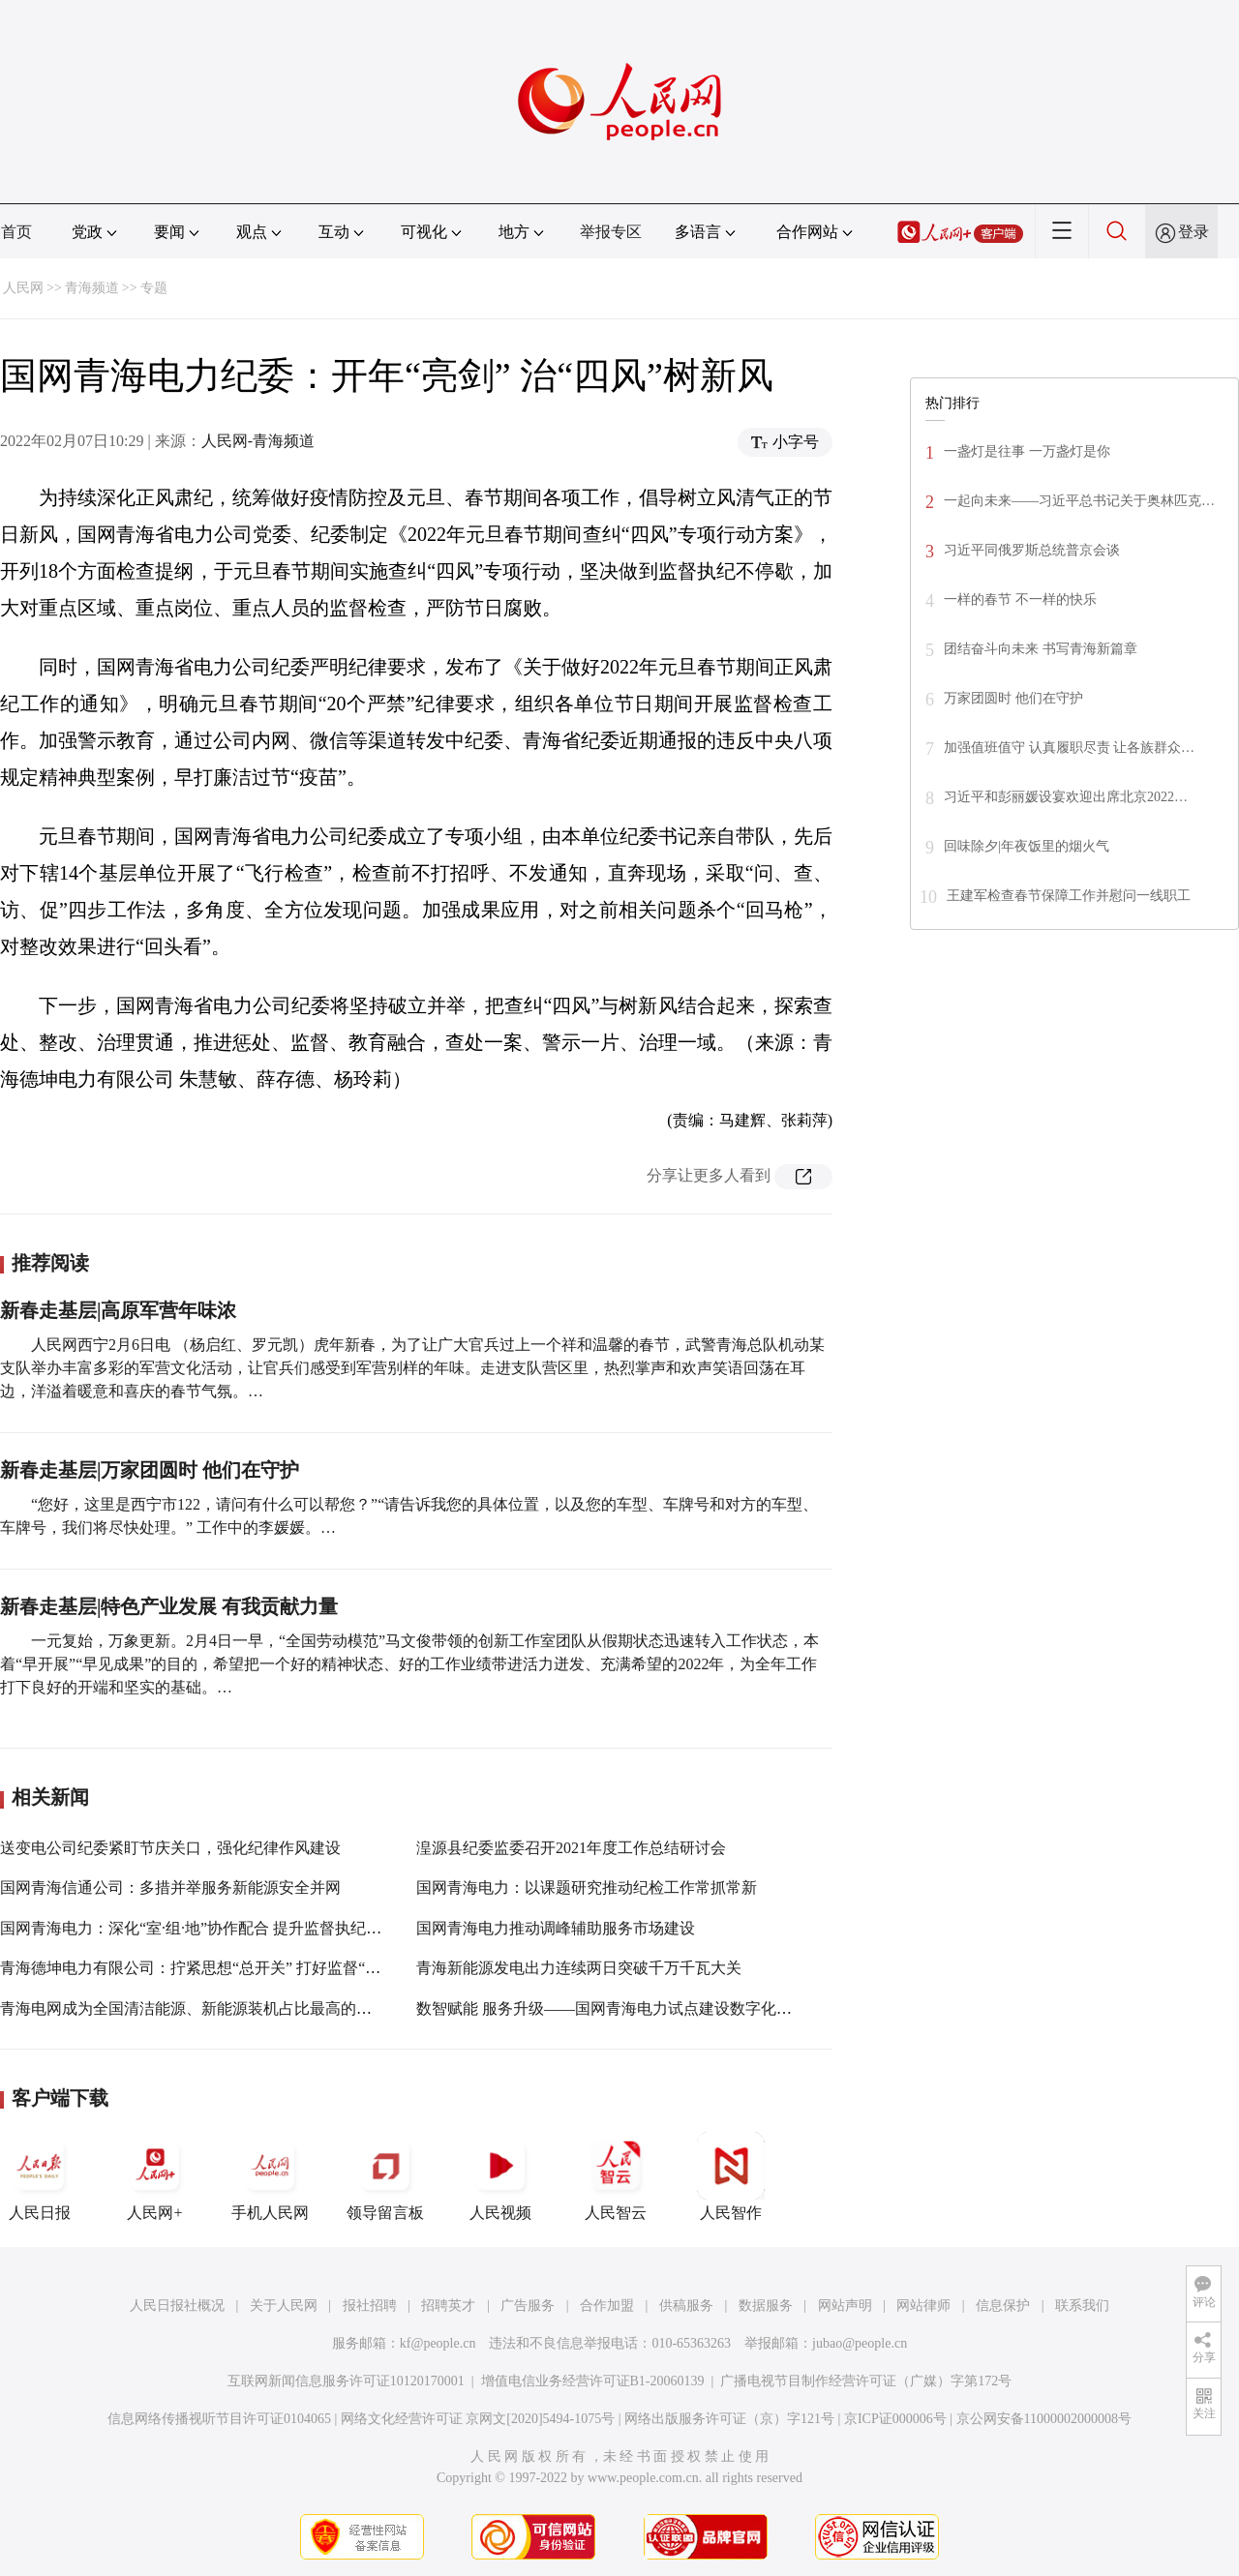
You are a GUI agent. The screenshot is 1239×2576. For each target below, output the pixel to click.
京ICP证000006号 (895, 2418)
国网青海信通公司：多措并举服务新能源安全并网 (170, 1887)
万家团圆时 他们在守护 (1013, 698)
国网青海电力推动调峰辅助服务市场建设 (555, 1928)
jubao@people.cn (859, 2343)
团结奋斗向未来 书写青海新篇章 (1040, 649)
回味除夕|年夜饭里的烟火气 (1026, 846)
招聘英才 (448, 2305)
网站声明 (845, 2305)
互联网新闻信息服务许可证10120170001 (346, 2381)
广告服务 (527, 2305)
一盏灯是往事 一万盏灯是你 (1027, 451)
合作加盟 (607, 2305)
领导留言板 (385, 2176)
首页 (16, 232)
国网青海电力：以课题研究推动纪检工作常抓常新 (586, 1887)
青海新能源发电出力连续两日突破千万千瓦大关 (578, 1968)
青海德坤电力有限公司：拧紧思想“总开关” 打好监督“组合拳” (209, 1968)
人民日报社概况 (177, 2305)
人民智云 (616, 2176)
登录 (1193, 232)
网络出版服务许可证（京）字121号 (729, 2418)
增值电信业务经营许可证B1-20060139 (593, 2381)
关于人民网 (283, 2305)
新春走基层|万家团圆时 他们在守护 (149, 1470)
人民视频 (500, 2176)
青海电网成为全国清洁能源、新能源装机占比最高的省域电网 (209, 2008)
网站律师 (923, 2305)
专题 (153, 288)
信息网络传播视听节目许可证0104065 (219, 2418)
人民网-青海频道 (258, 441)
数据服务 (766, 2305)
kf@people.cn (438, 2343)
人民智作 (731, 2176)
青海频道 (92, 288)
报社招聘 (370, 2305)
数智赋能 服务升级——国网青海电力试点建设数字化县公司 (619, 2008)
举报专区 (611, 232)
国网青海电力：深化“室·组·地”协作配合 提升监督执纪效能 (198, 1928)
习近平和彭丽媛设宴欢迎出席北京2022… (1066, 797)
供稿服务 (686, 2305)
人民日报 (40, 2176)
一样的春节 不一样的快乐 (1020, 599)
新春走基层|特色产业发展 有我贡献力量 (169, 1606)
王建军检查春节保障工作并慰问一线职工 (1069, 895)
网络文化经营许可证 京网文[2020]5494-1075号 (478, 2418)
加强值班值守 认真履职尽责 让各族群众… (1069, 747)
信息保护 (1003, 2305)
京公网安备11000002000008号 (1044, 2418)
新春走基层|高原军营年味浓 (118, 1310)
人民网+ (155, 2176)
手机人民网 (270, 2176)
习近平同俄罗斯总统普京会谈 (1032, 550)
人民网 (23, 288)
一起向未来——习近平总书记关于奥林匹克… (1079, 501)
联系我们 (1082, 2305)
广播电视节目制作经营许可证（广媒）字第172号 (866, 2381)
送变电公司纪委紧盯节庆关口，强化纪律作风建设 (170, 1848)
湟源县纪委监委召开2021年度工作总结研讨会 (571, 1848)
